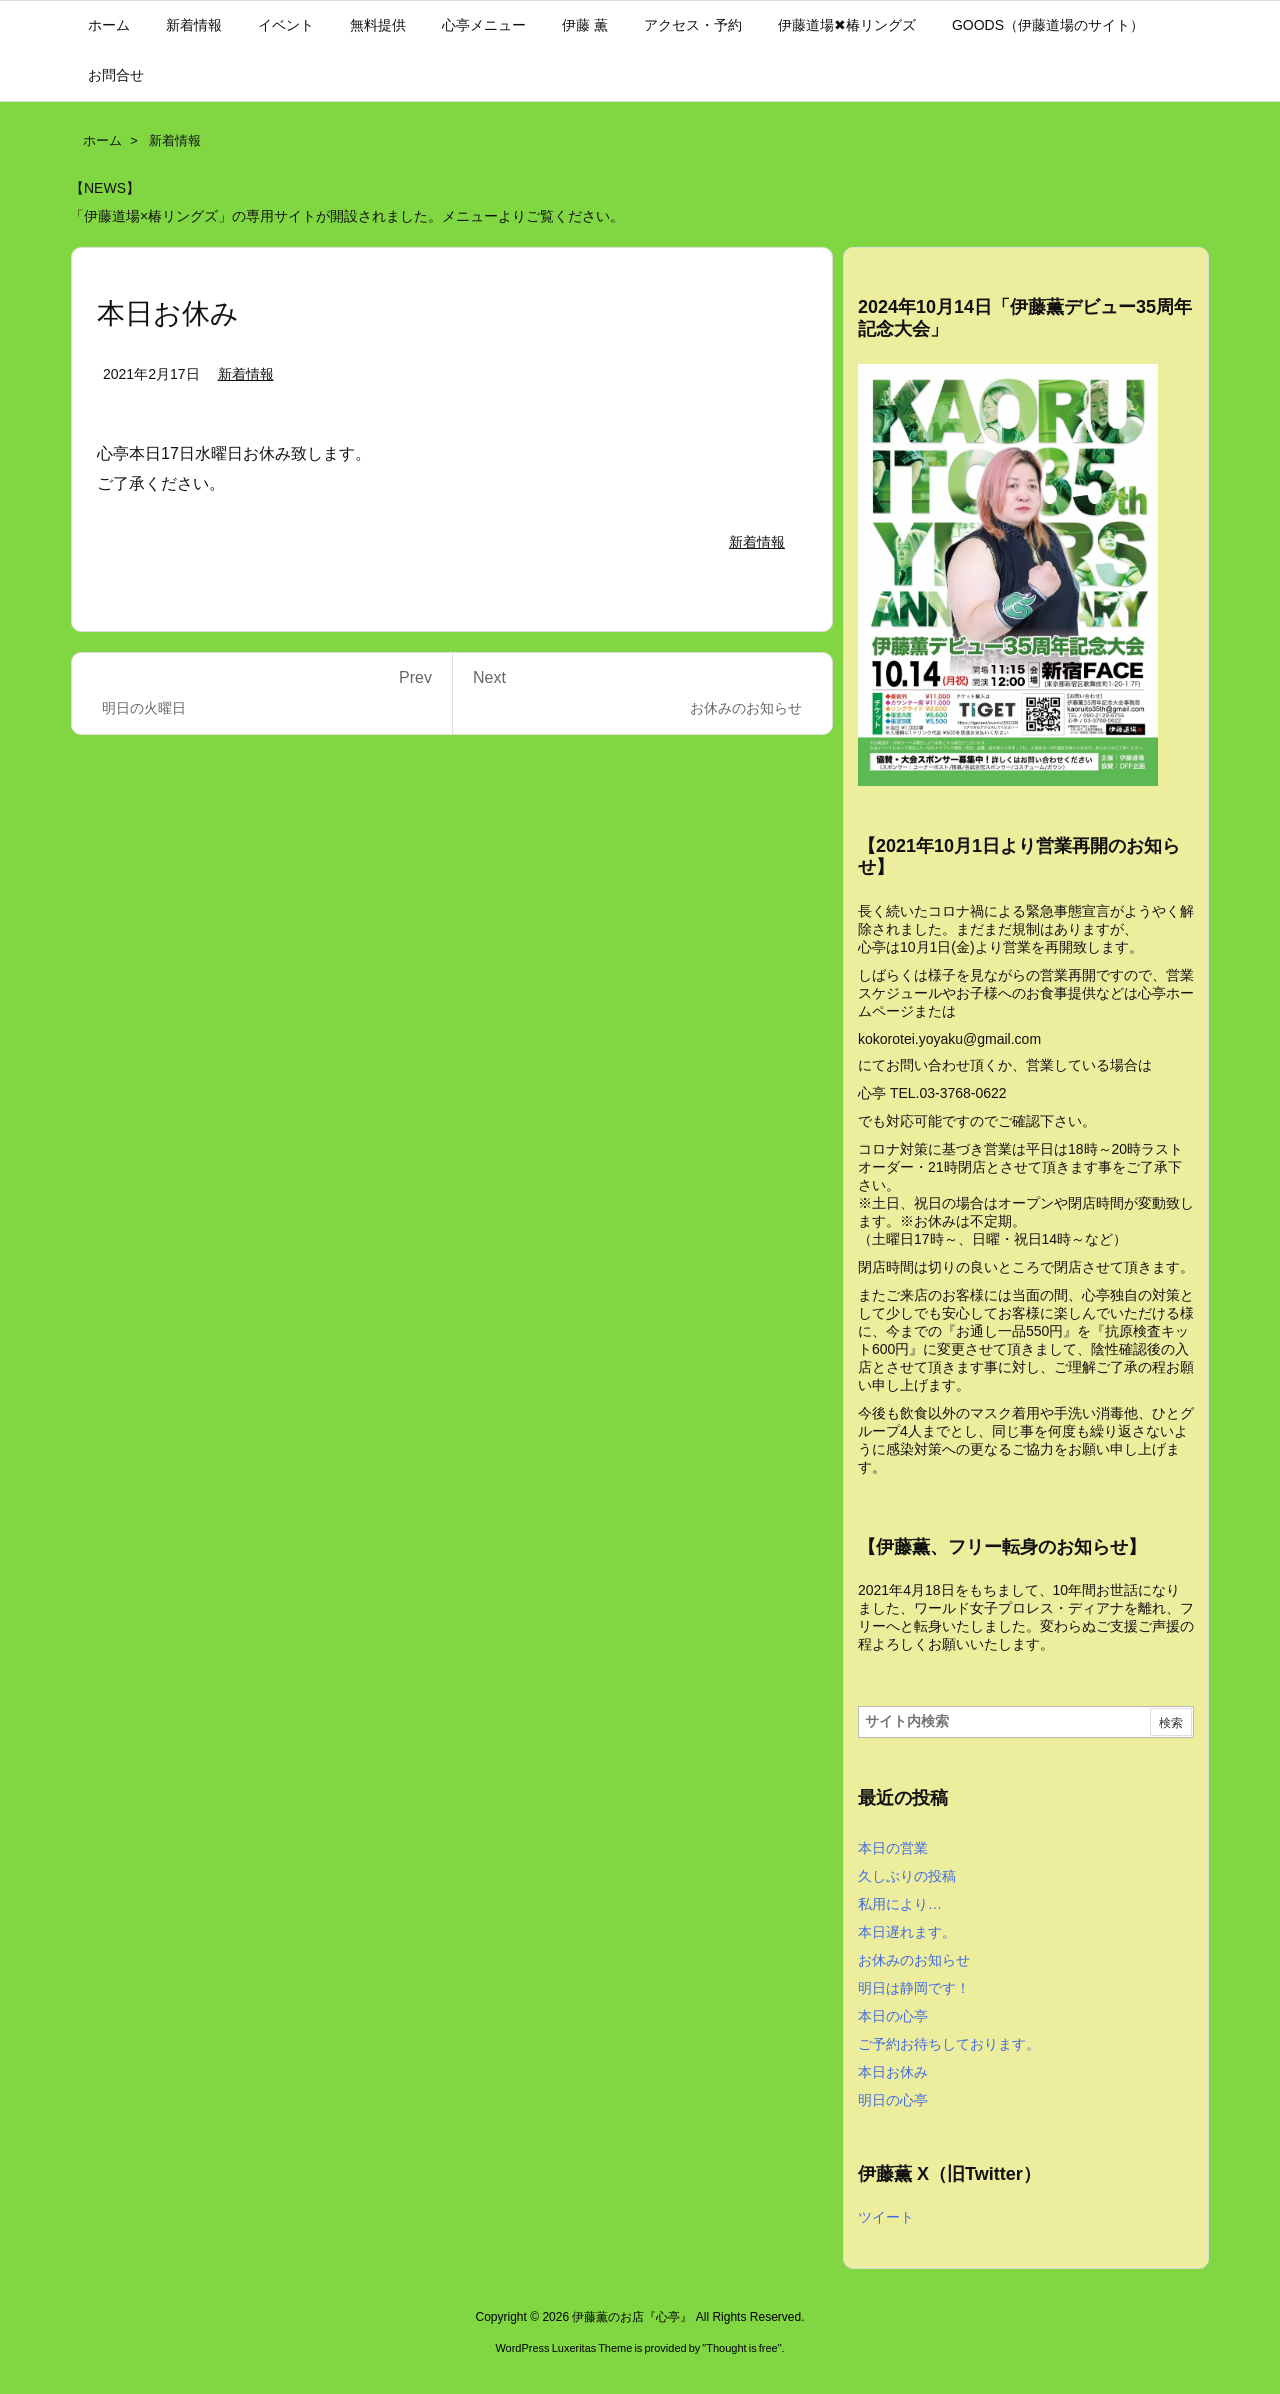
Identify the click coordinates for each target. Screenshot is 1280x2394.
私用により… (900, 1904)
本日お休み (893, 2072)
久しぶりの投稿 (907, 1876)
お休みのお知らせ (914, 1960)
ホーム (102, 140)
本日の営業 (893, 1848)
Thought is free (741, 2348)
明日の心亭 (893, 2100)
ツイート (886, 2217)
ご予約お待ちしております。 (949, 2044)
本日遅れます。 (907, 1932)
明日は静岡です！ (914, 1988)
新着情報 (175, 140)
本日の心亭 (893, 2016)
